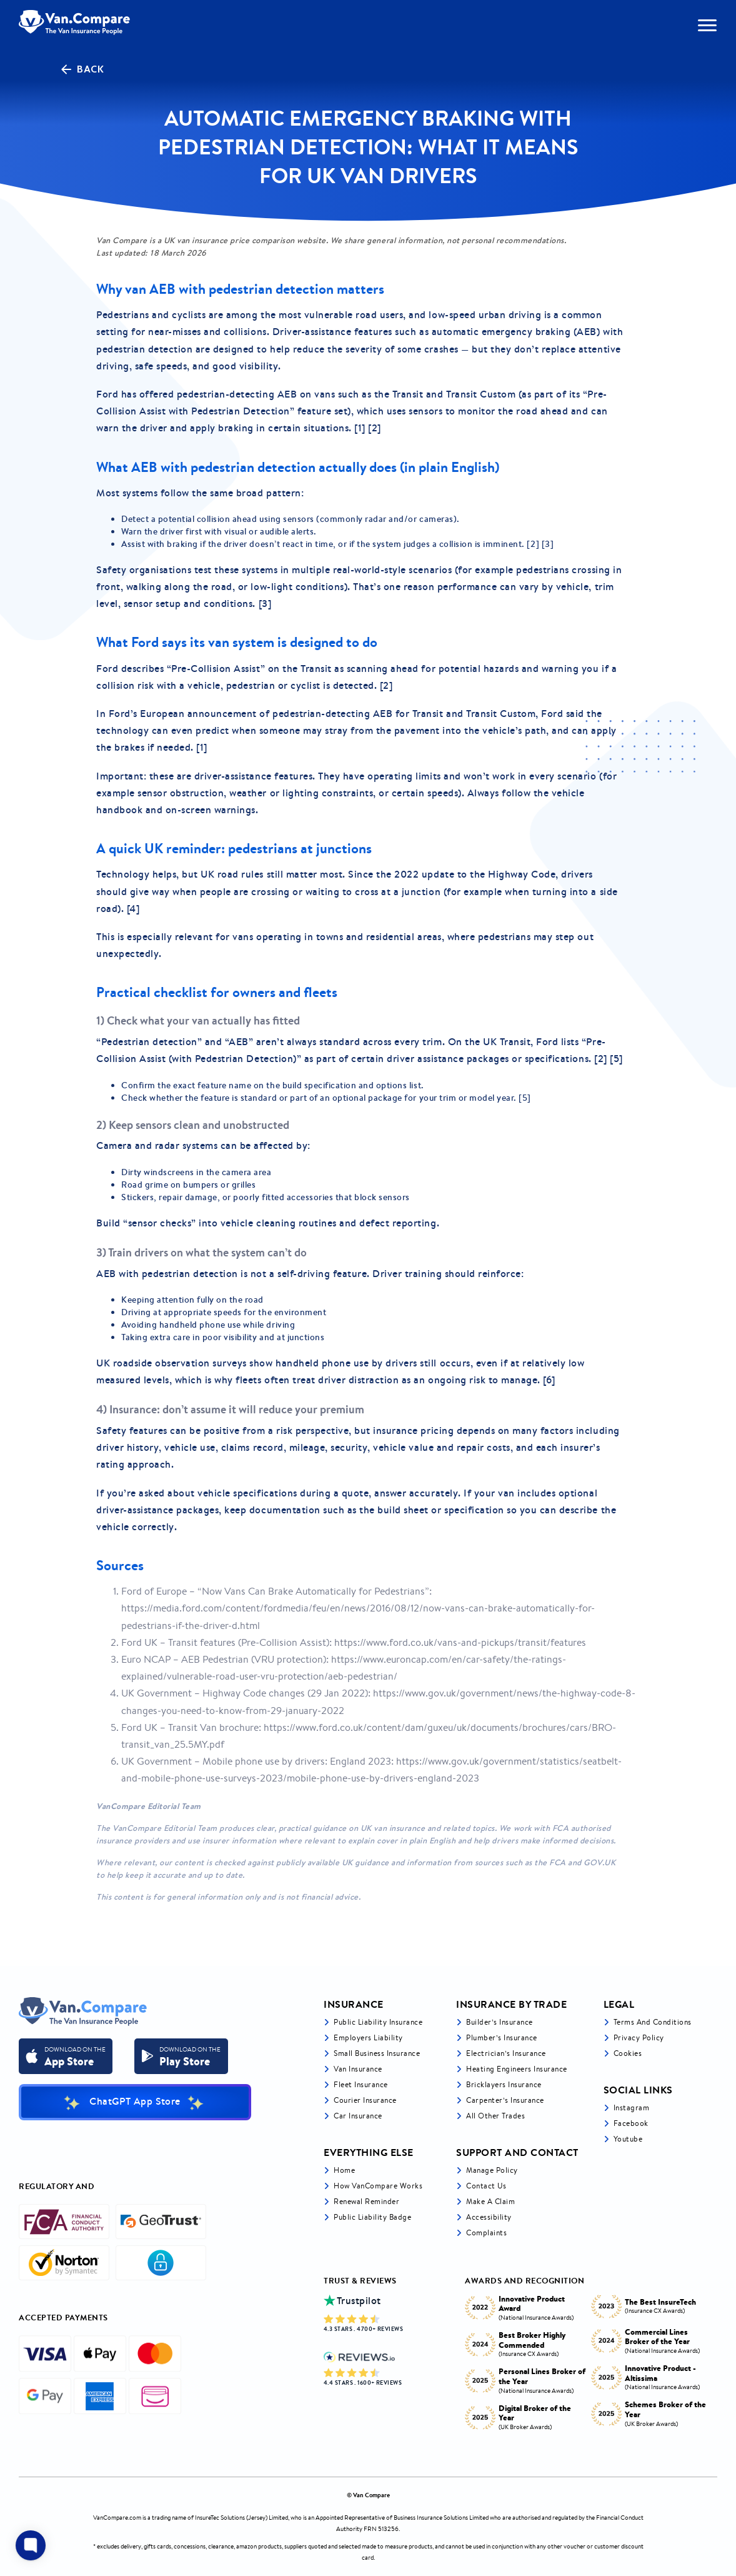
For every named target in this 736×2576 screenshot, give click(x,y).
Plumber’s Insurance (501, 2037)
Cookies (628, 2053)
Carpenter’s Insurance (505, 2100)
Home (344, 2170)
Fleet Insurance (361, 2084)
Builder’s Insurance (499, 2022)
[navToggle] (707, 25)
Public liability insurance (378, 2022)
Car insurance (358, 2115)
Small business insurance (377, 2053)
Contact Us (486, 2185)
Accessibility (489, 2217)
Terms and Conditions (653, 2022)
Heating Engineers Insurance (516, 2068)
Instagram (632, 2107)
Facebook (631, 2123)
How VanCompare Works (378, 2185)
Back (81, 69)
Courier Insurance (365, 2100)
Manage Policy (492, 2170)
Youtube (628, 2138)
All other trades (495, 2115)
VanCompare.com (117, 2517)
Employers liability (368, 2037)
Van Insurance (358, 2068)
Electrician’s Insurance (506, 2053)
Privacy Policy (639, 2037)
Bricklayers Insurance (504, 2084)
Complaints (486, 2232)
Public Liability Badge (372, 2217)
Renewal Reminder (366, 2201)
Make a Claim (490, 2201)
